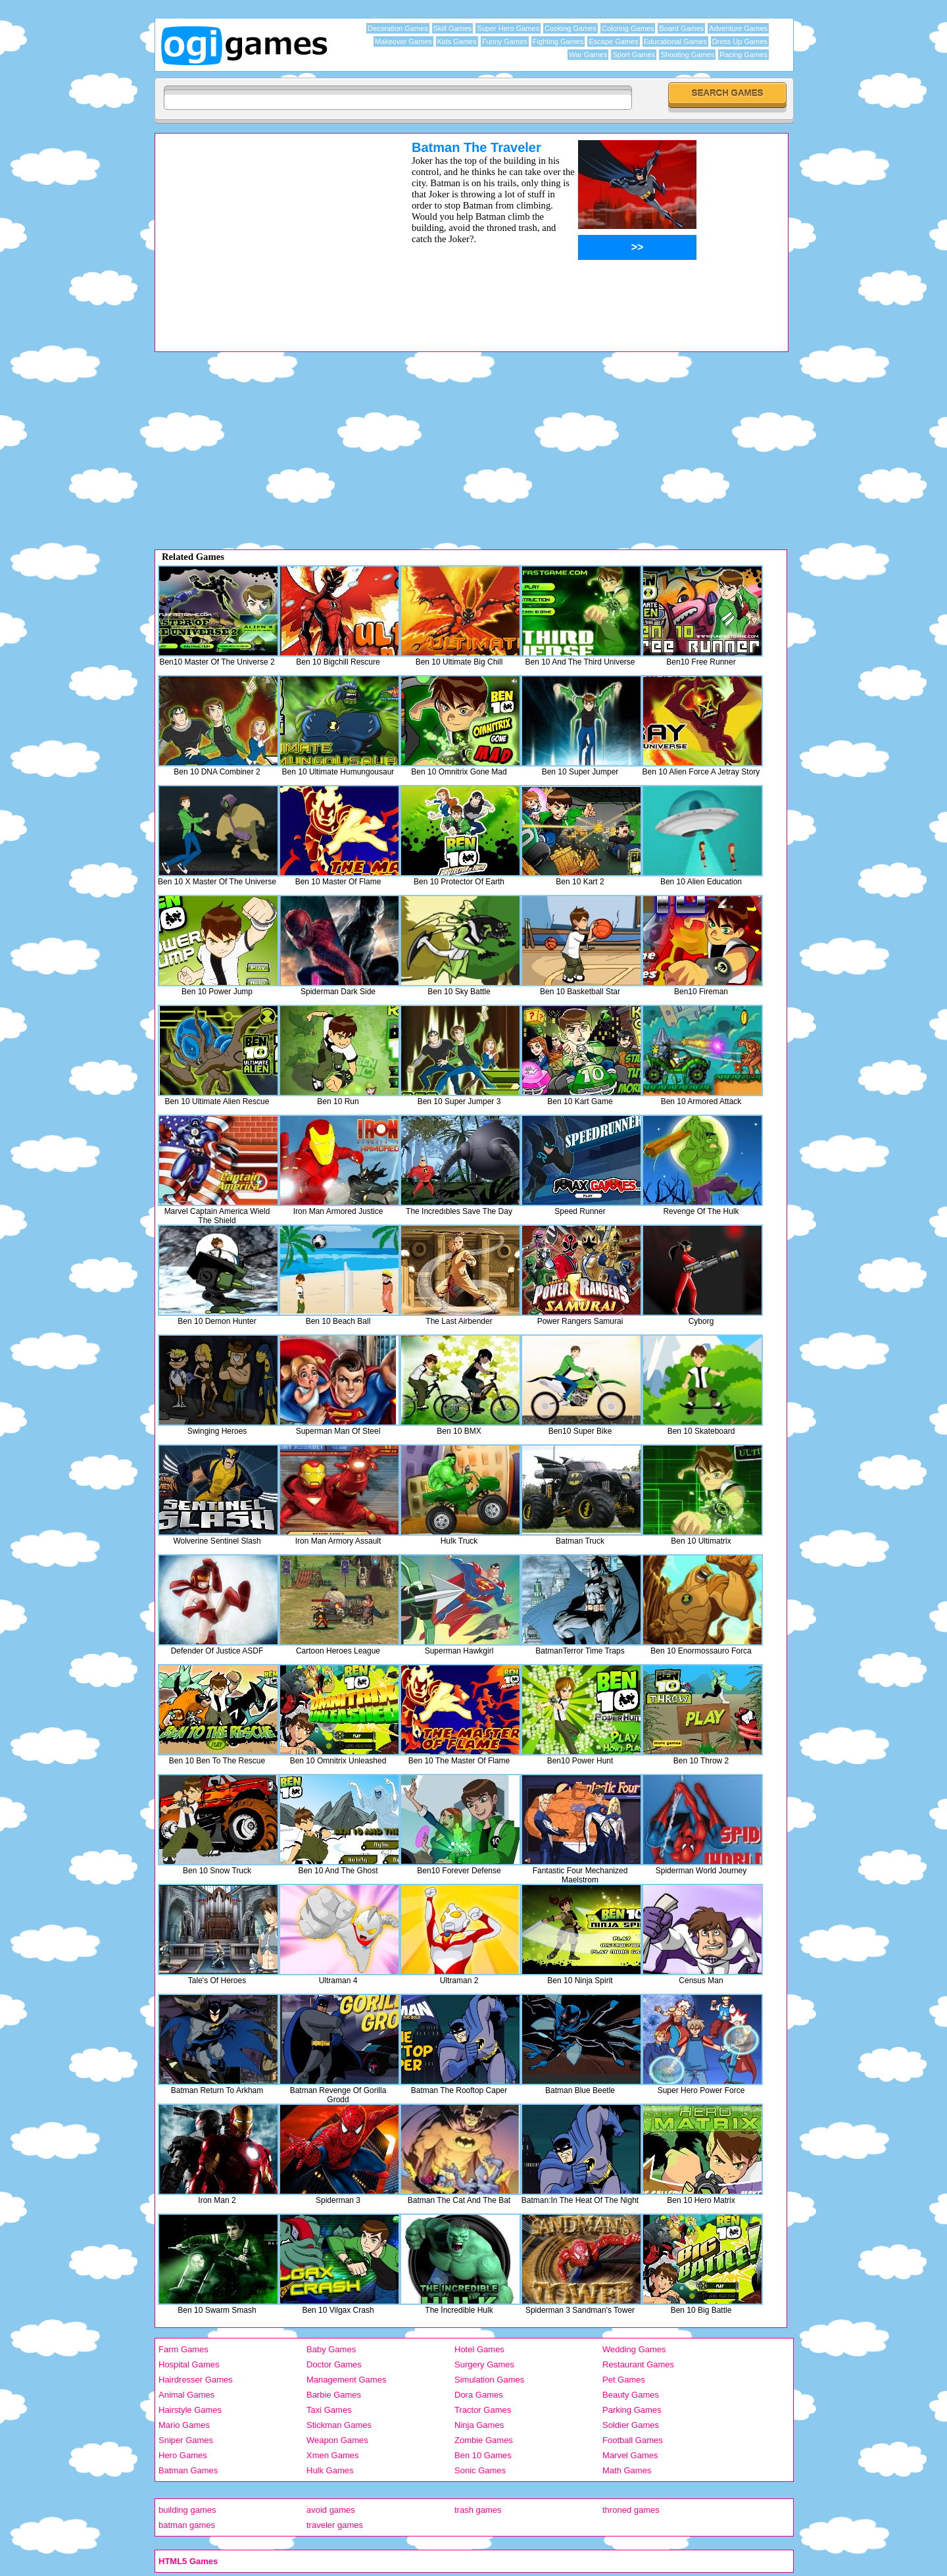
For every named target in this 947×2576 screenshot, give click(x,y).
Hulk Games (330, 2470)
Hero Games (182, 2455)
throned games (631, 2510)
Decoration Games (398, 28)
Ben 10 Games (483, 2455)
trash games (478, 2510)
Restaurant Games (638, 2364)
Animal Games (186, 2395)
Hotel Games (479, 2349)
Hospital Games (188, 2364)
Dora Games (478, 2395)
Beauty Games (630, 2395)
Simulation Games (489, 2380)
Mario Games (184, 2425)
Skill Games (452, 28)
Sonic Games (480, 2470)
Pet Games (623, 2380)
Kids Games (457, 41)
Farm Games (183, 2349)
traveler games (334, 2525)
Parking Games (632, 2410)
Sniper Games (185, 2440)
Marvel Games (630, 2455)
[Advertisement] (266, 232)
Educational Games (675, 41)
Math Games (626, 2470)
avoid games (330, 2510)
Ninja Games (479, 2425)
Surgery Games (484, 2364)
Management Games (346, 2380)
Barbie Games (333, 2395)
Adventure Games (738, 28)
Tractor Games (482, 2410)
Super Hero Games (508, 28)
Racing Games (743, 55)
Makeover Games (403, 41)
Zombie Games (483, 2440)
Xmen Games (332, 2455)
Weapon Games (337, 2440)
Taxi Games (329, 2410)
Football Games (632, 2440)
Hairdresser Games (195, 2380)
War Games (588, 55)
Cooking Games (570, 28)
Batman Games (188, 2470)
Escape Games (613, 41)
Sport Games (633, 55)
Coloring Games (628, 28)
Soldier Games (630, 2425)
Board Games (681, 28)
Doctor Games (334, 2364)
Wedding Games (634, 2349)
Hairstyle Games (190, 2410)
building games (187, 2510)
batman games (186, 2525)
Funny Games (504, 41)
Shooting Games (687, 55)
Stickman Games (339, 2425)
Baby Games (331, 2349)
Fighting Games (558, 41)
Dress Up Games (739, 41)
